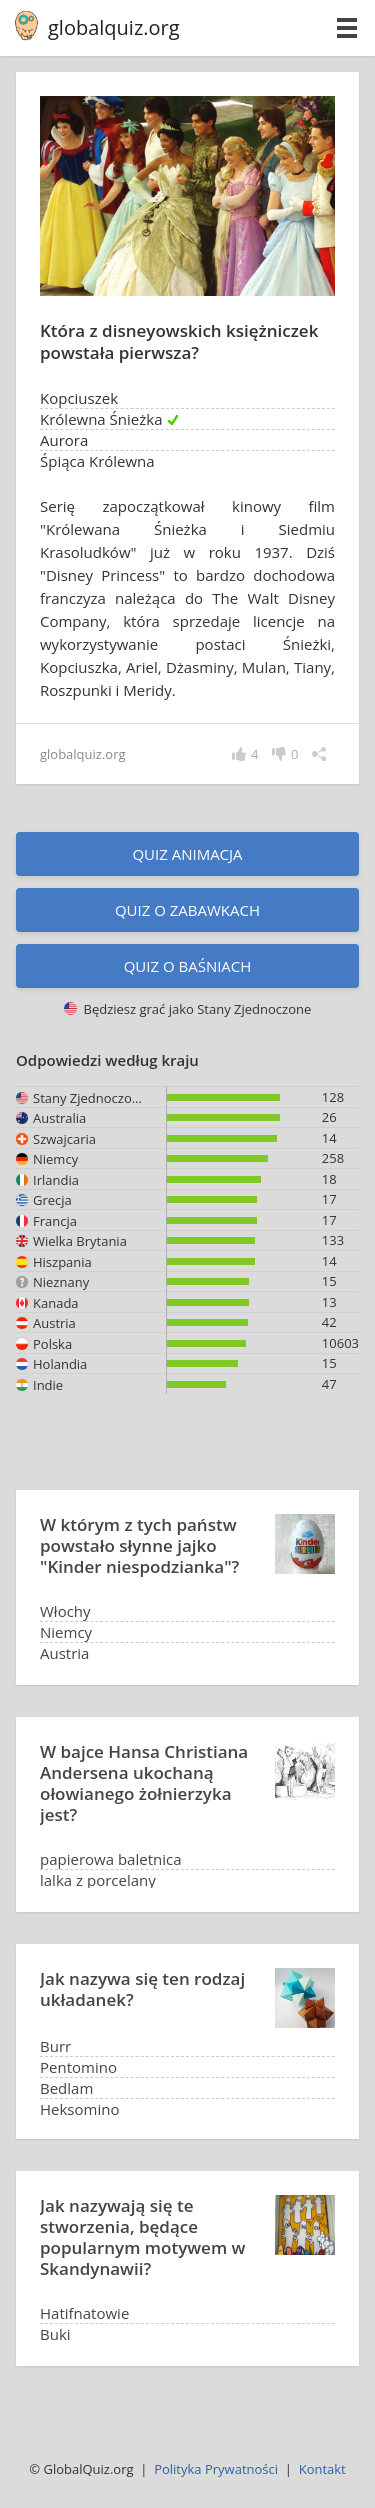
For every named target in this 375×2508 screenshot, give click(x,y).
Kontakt (322, 2469)
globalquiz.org (114, 27)
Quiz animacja (187, 854)
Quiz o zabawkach (187, 910)
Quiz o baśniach (188, 966)
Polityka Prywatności (216, 2469)
